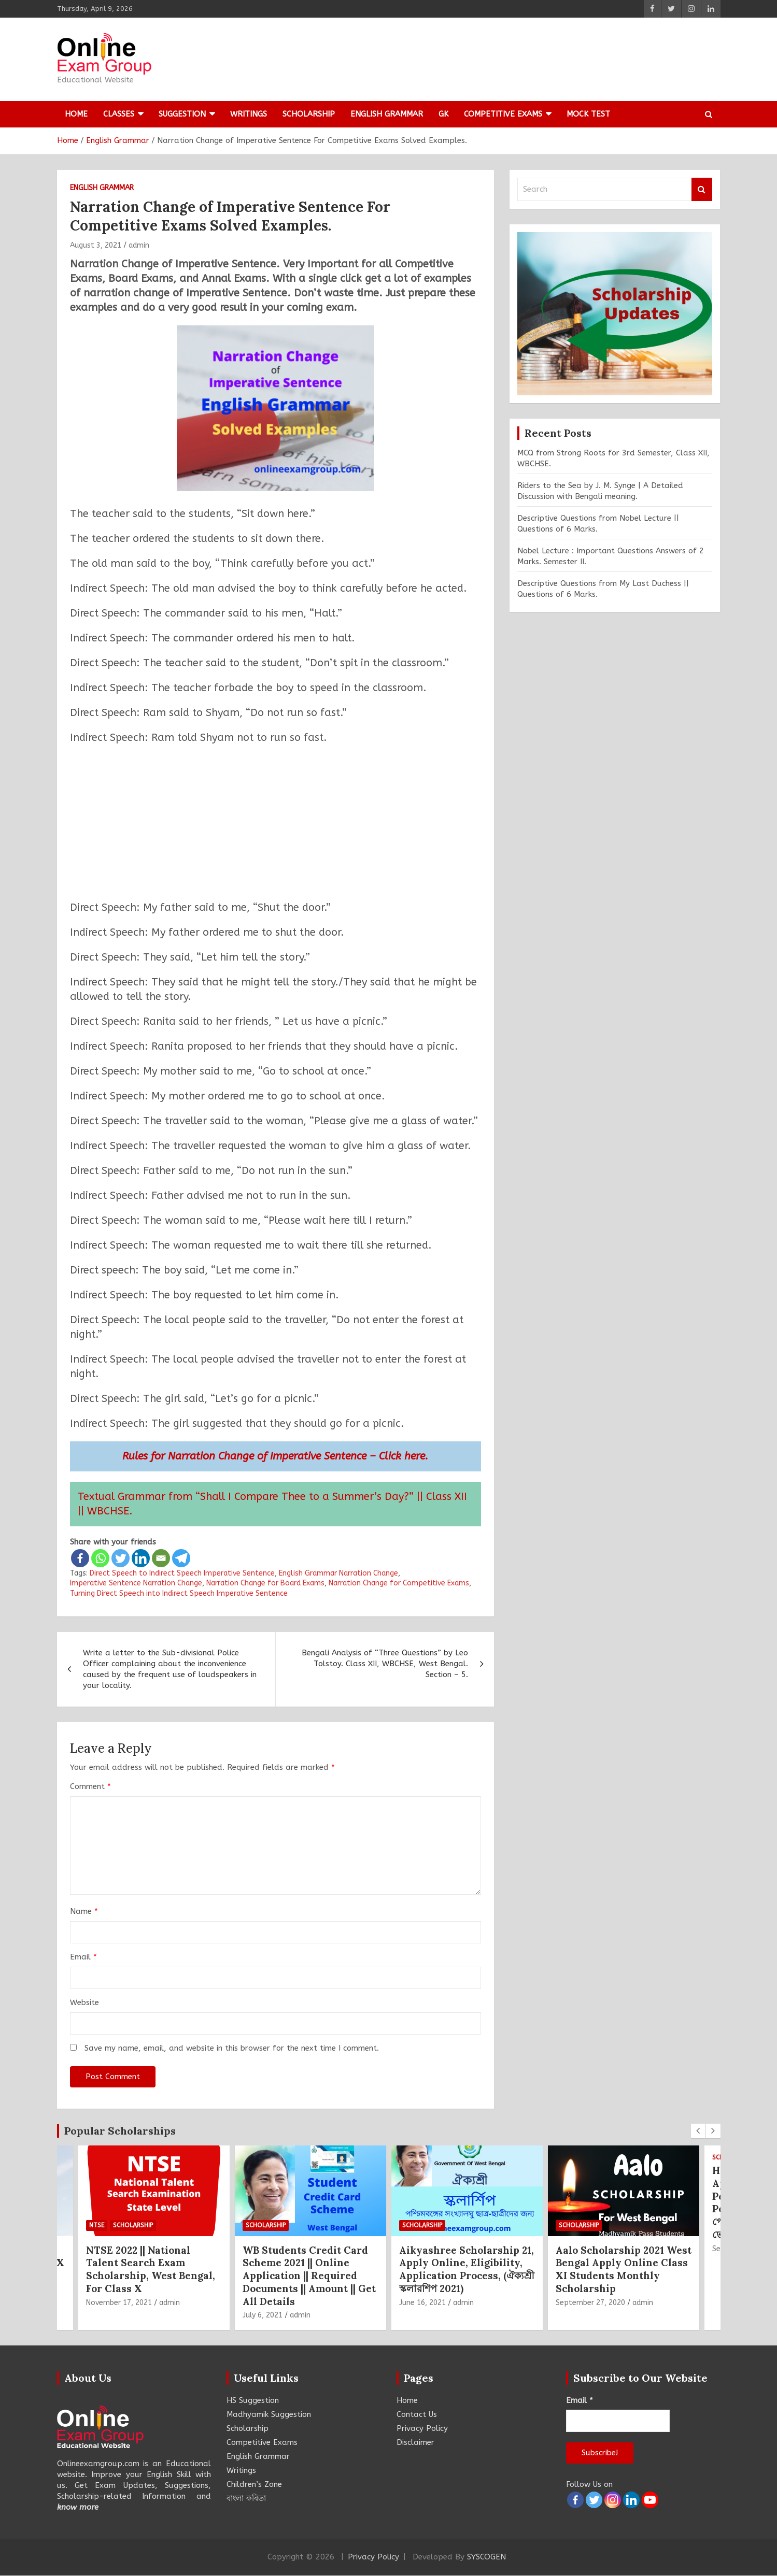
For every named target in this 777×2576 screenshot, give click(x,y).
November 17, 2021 (119, 2302)
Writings (248, 114)
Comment (90, 1786)
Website (84, 2002)
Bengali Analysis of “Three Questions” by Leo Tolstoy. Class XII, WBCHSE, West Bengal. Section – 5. (385, 1663)
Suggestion (182, 114)
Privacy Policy (422, 2428)
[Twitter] (120, 1558)
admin (139, 245)
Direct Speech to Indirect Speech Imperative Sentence (182, 1573)
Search (701, 189)
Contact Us (417, 2414)
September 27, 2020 (590, 2302)
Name (84, 1911)
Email (83, 1957)
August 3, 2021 (95, 245)
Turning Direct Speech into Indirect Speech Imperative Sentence (179, 1593)
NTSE (96, 2225)
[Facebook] (80, 1558)
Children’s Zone (254, 2484)
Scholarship (308, 114)
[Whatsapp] (100, 1558)
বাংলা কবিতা (246, 2498)
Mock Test (588, 114)
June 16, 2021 (422, 2302)
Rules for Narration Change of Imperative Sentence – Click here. (275, 1456)
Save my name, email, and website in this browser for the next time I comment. (231, 2048)
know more (77, 2507)
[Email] (161, 1558)
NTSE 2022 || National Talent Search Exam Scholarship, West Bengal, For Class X (150, 2269)
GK (443, 114)
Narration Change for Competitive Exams (399, 1583)
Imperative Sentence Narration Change (136, 1583)
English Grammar (386, 114)
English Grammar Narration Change (338, 1573)
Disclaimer (415, 2442)
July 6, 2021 (262, 2315)
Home (76, 114)
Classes (118, 114)
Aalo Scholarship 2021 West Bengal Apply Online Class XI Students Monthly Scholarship (623, 2269)
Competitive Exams (503, 114)
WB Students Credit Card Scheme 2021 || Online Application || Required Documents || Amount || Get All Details (309, 2276)
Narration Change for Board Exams (265, 1583)
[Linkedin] (141, 1558)
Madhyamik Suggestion (269, 2414)
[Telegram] (181, 1558)
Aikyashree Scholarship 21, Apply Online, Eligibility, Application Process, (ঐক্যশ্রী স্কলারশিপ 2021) (466, 2269)
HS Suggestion (253, 2400)
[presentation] (698, 2131)
